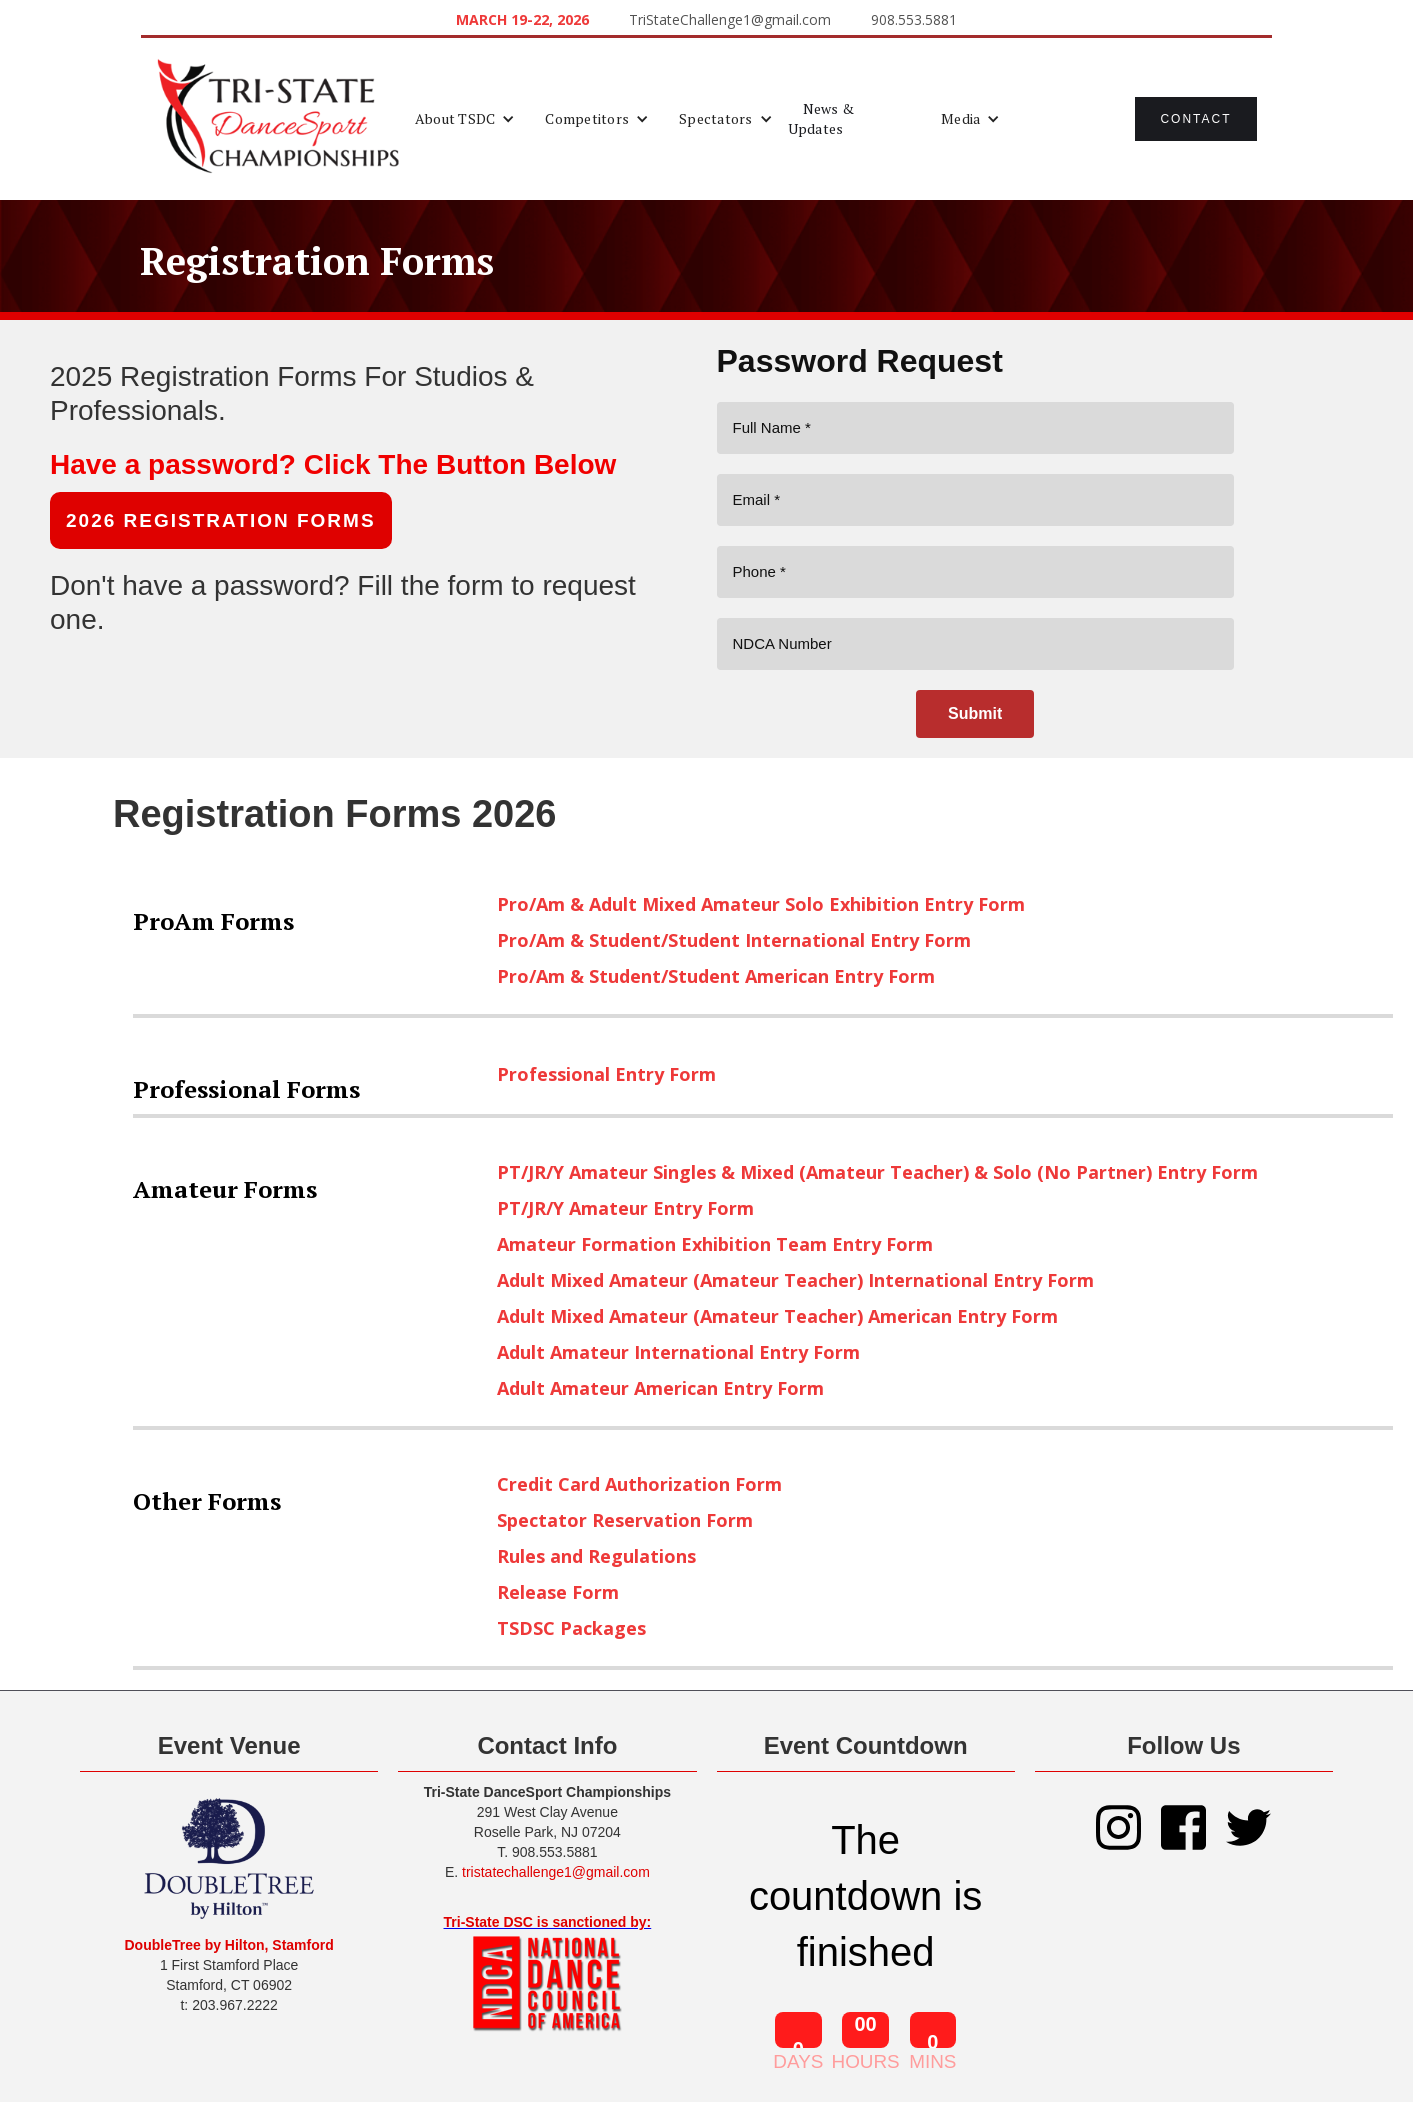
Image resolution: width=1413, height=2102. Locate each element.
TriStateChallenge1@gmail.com (730, 19)
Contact (1195, 119)
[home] (278, 119)
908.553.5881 (914, 19)
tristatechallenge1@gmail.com (556, 1872)
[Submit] (975, 714)
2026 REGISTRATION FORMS (221, 520)
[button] (465, 119)
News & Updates (821, 118)
